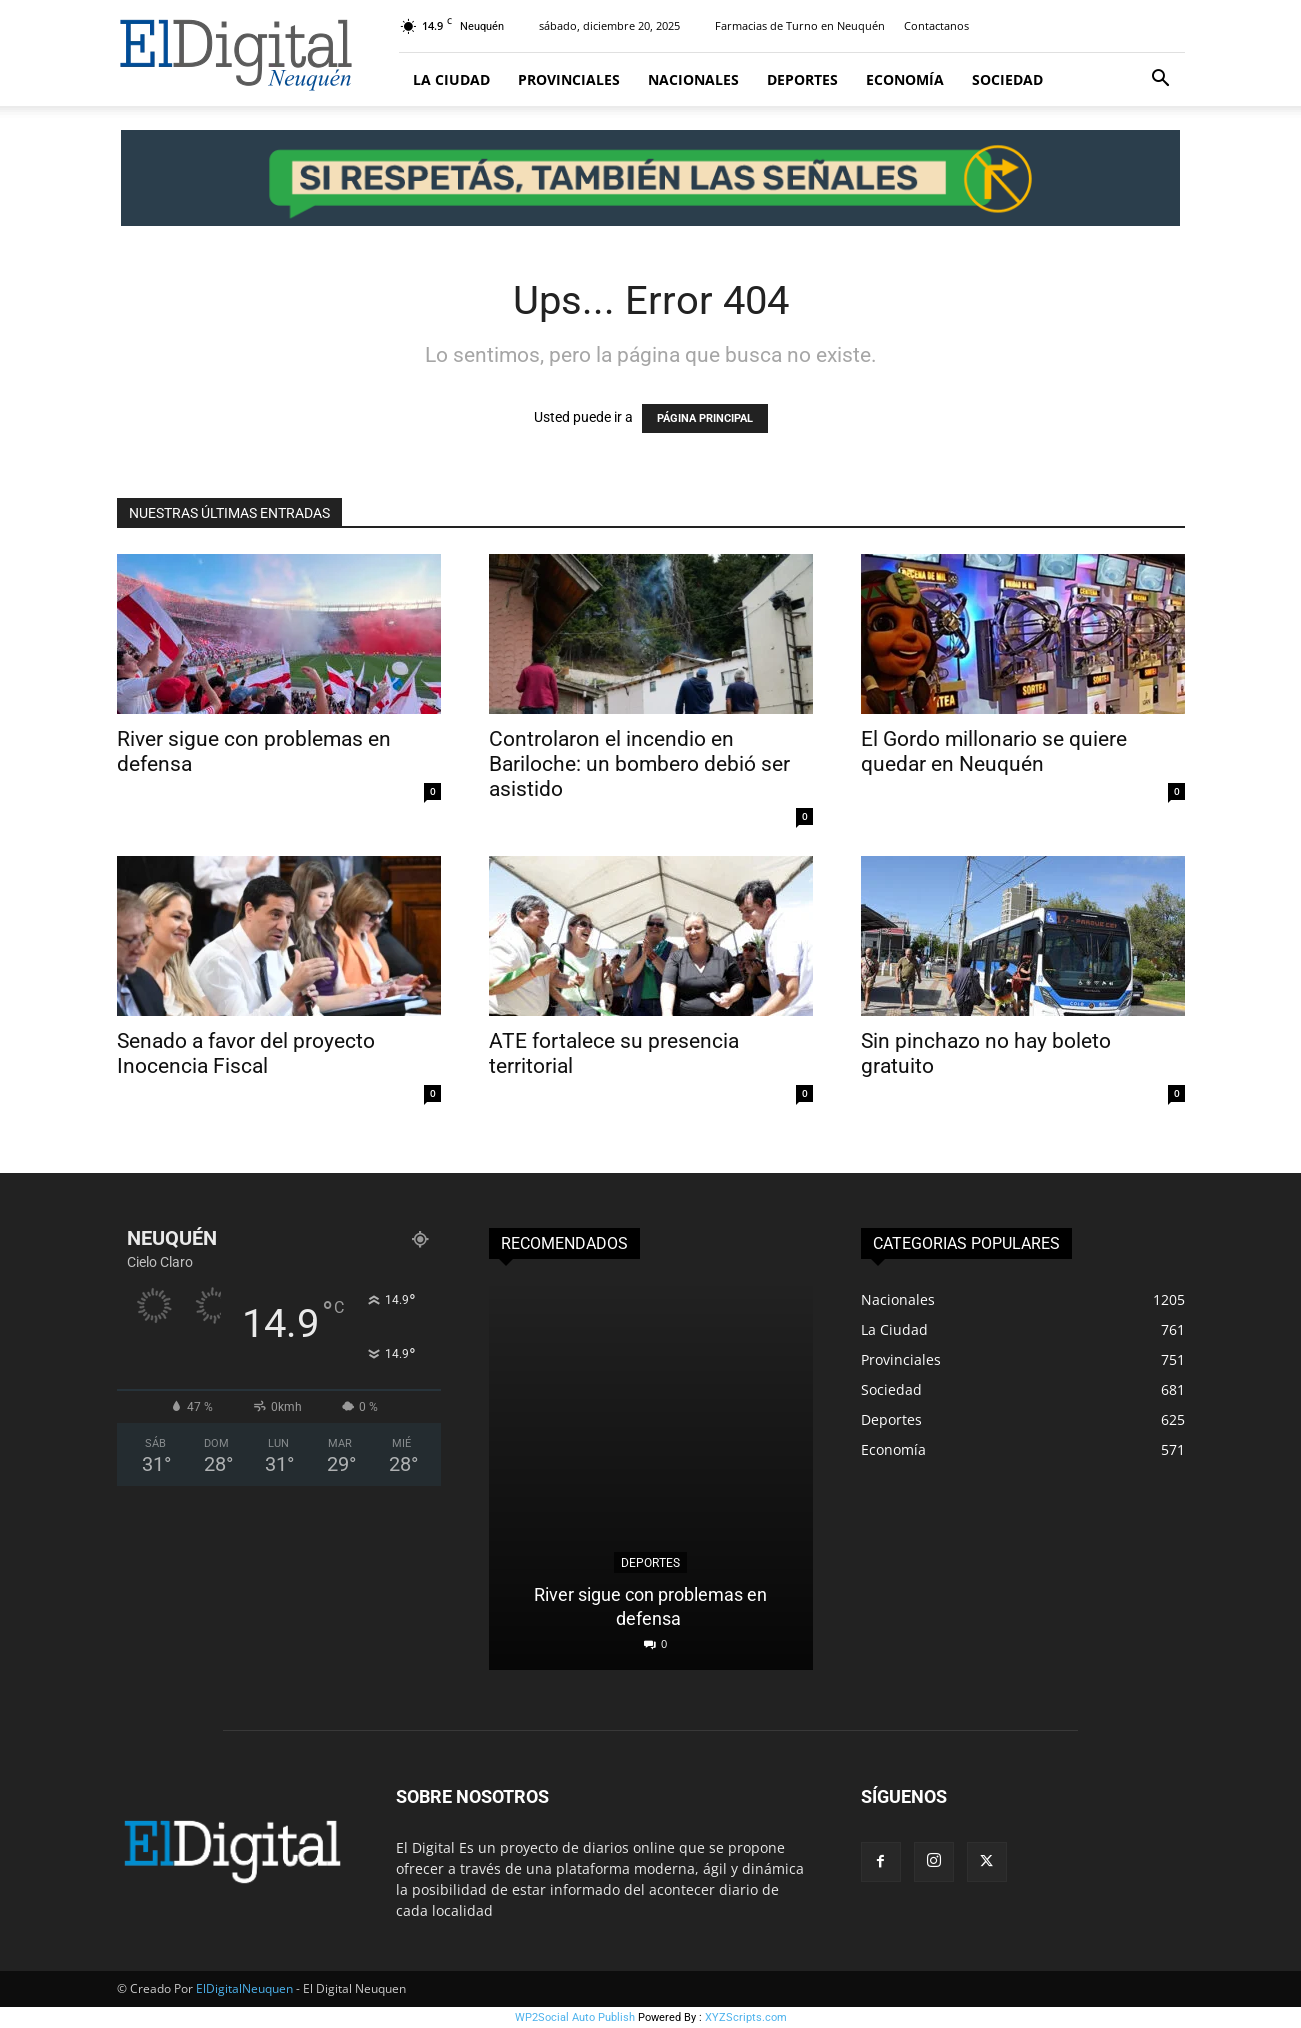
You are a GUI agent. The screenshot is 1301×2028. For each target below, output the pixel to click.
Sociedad (1007, 79)
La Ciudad (451, 79)
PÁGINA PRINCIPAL (705, 418)
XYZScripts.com (746, 2017)
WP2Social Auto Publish (575, 2017)
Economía (905, 79)
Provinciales (569, 79)
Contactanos (936, 25)
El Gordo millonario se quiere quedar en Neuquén (994, 751)
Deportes (802, 79)
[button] (1161, 80)
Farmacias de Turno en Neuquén (800, 25)
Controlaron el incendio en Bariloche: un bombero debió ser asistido (639, 764)
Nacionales (693, 79)
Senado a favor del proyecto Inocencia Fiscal (246, 1053)
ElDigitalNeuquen (244, 1988)
